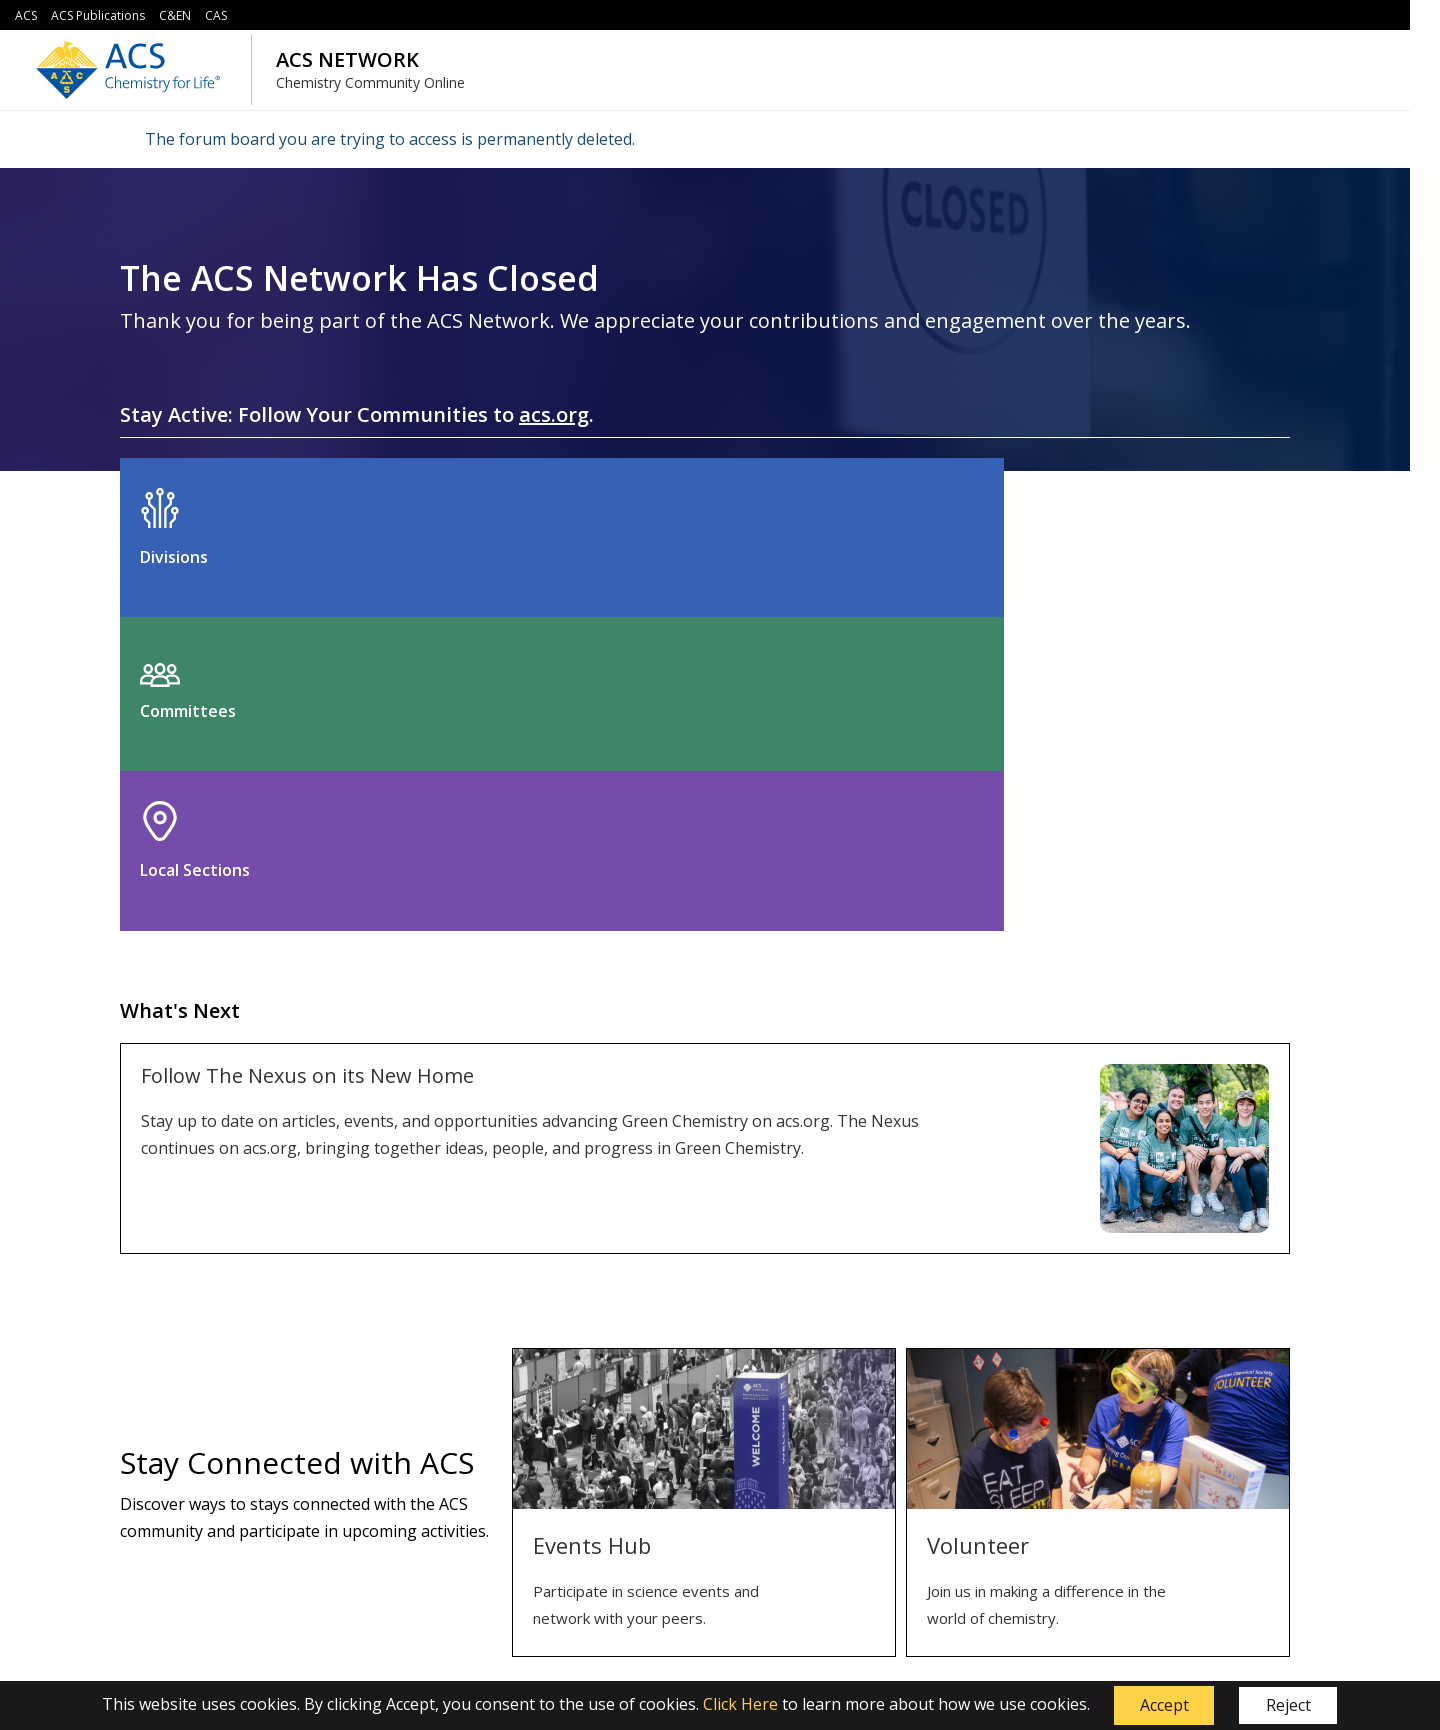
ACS (26, 15)
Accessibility (416, 1575)
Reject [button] (1288, 1705)
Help (620, 1510)
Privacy (401, 1543)
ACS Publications (98, 15)
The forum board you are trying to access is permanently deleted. (390, 139)
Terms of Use (422, 1478)
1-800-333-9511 (620, 1636)
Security (403, 1510)
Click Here (740, 1704)
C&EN (175, 15)
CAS (216, 15)
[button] (1164, 1706)
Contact (631, 1478)
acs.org (554, 414)
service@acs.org (516, 1636)
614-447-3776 (815, 1636)
